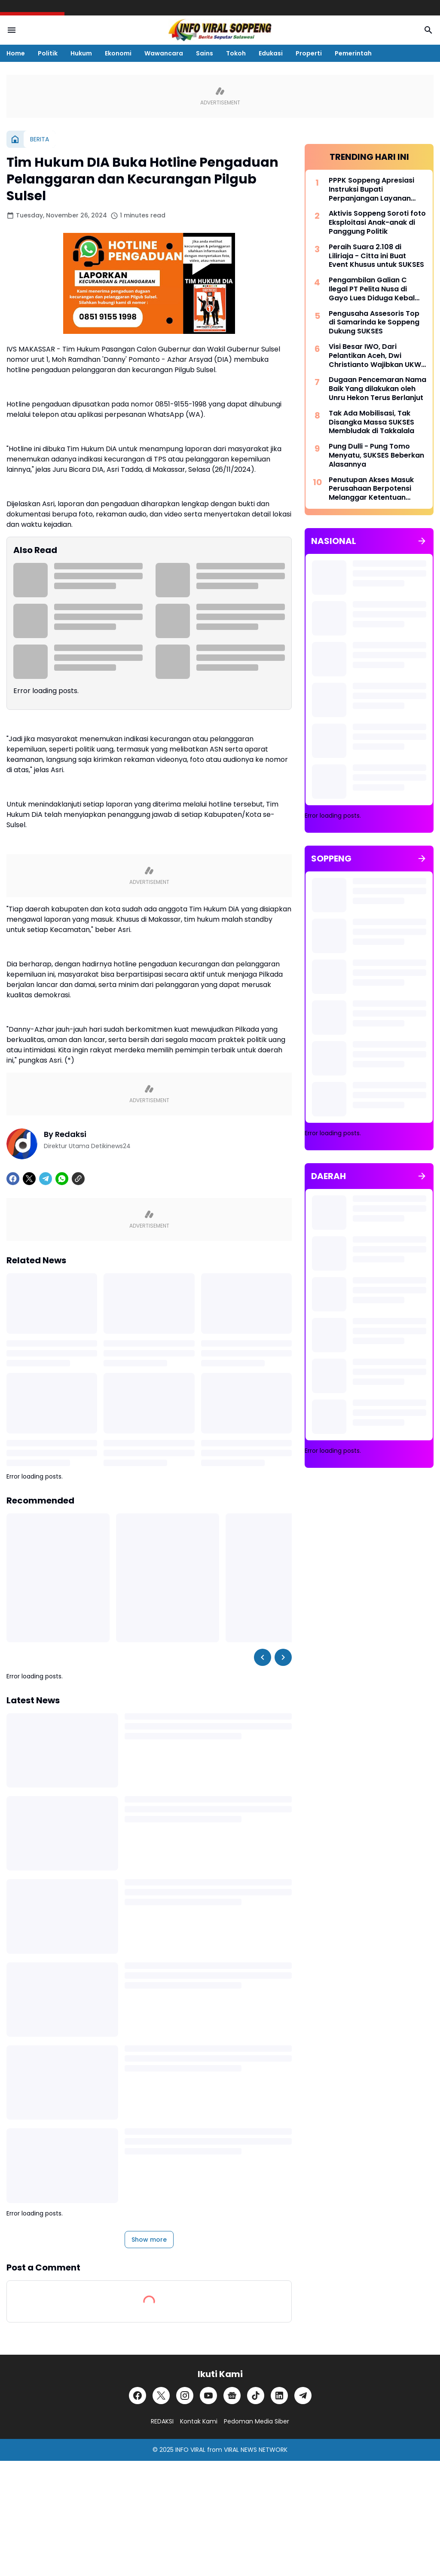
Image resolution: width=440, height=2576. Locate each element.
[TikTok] (255, 2395)
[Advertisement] (369, 1561)
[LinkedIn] (279, 2395)
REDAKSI (162, 2421)
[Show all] (422, 541)
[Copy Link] (78, 1178)
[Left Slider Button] (262, 1657)
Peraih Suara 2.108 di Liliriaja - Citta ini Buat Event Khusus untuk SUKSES (376, 256)
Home (15, 53)
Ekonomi (118, 53)
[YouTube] (208, 2395)
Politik (48, 53)
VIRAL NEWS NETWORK (255, 2449)
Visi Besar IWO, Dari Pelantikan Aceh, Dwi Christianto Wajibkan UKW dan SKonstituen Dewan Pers (375, 355)
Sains (204, 53)
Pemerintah (353, 53)
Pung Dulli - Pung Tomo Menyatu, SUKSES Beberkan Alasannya (376, 455)
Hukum (81, 53)
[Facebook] (12, 1178)
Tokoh (236, 53)
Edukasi (271, 53)
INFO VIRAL (190, 2449)
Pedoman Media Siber (256, 2421)
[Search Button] (428, 30)
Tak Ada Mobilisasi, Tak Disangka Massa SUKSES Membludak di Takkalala (371, 422)
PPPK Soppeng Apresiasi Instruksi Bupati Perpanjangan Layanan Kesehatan (371, 189)
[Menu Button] (11, 30)
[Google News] (232, 2395)
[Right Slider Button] (283, 1657)
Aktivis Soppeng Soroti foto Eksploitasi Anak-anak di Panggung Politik (377, 222)
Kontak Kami (198, 2421)
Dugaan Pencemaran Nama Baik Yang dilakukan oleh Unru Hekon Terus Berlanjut (377, 389)
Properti (309, 53)
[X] (29, 1178)
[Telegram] (45, 1178)
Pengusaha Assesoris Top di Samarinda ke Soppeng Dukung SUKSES (374, 322)
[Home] (15, 139)
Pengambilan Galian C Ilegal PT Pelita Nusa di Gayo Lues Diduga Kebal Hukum (372, 289)
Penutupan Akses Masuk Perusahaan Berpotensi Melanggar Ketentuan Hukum (371, 489)
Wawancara (163, 53)
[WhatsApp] (61, 1178)
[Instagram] (184, 2395)
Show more (149, 2239)
